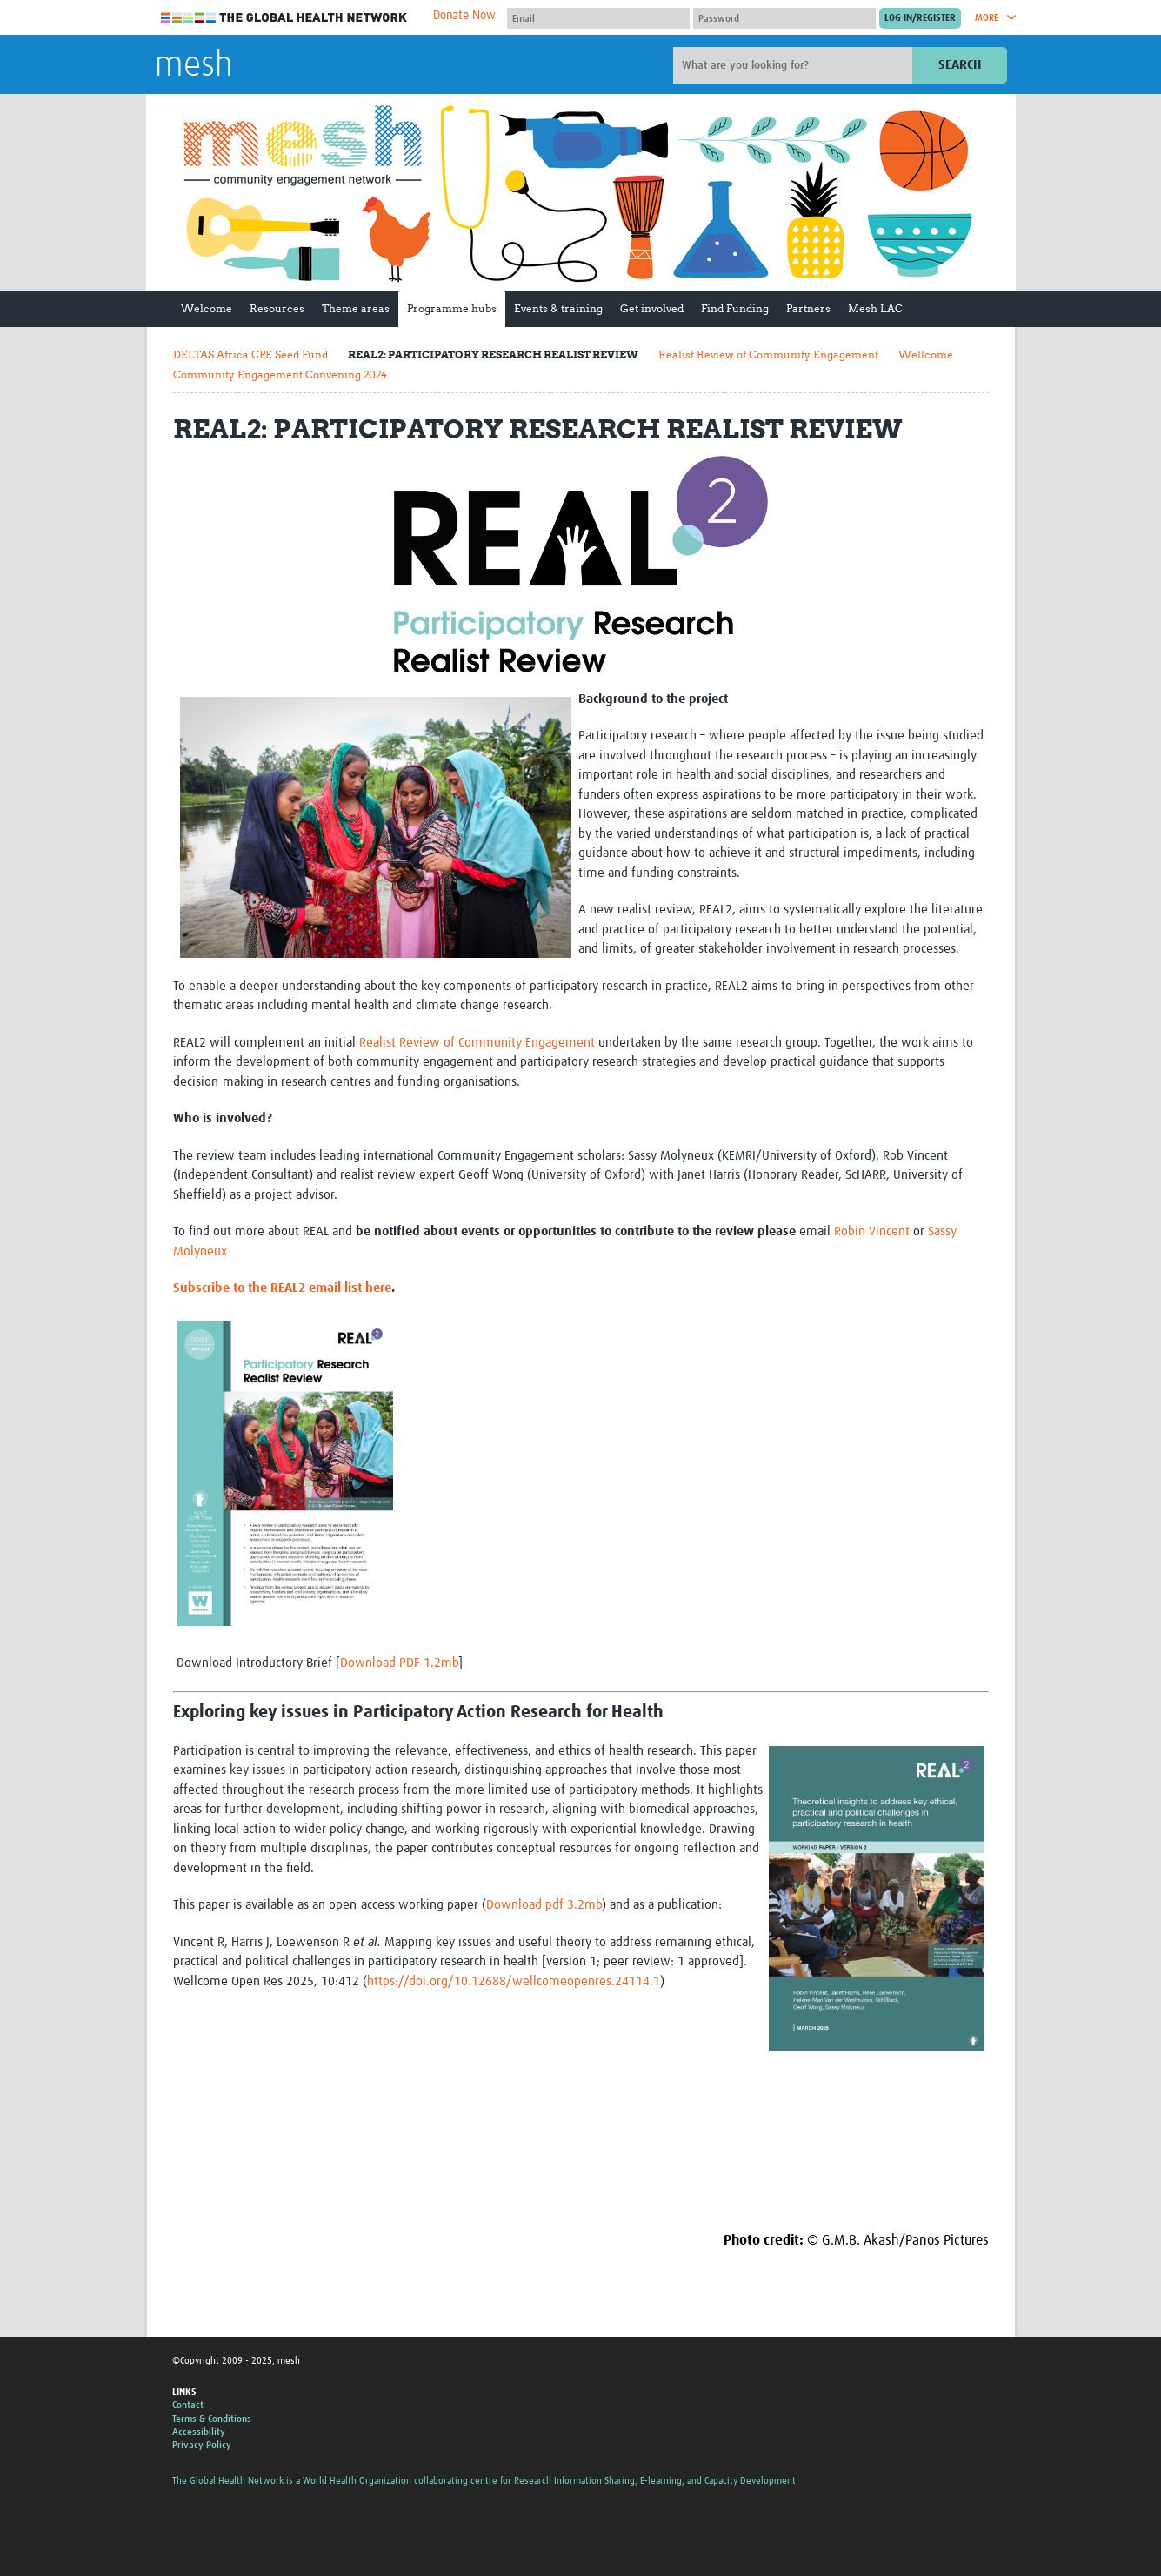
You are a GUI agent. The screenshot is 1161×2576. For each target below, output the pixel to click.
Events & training (558, 308)
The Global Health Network (284, 17)
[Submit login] (920, 18)
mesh (193, 66)
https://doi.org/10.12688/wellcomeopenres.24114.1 (513, 1981)
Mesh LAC (875, 308)
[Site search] (795, 65)
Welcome (206, 308)
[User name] (598, 18)
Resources (277, 308)
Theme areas (356, 308)
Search (959, 64)
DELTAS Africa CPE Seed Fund (250, 354)
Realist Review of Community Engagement (768, 354)
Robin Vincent (872, 1231)
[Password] (784, 18)
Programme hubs (452, 308)
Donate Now (464, 16)
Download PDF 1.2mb (399, 1662)
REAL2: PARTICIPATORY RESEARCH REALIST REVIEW (493, 354)
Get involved (652, 308)
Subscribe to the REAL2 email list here (282, 1288)
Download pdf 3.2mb (544, 1904)
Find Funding (735, 308)
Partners (808, 308)
